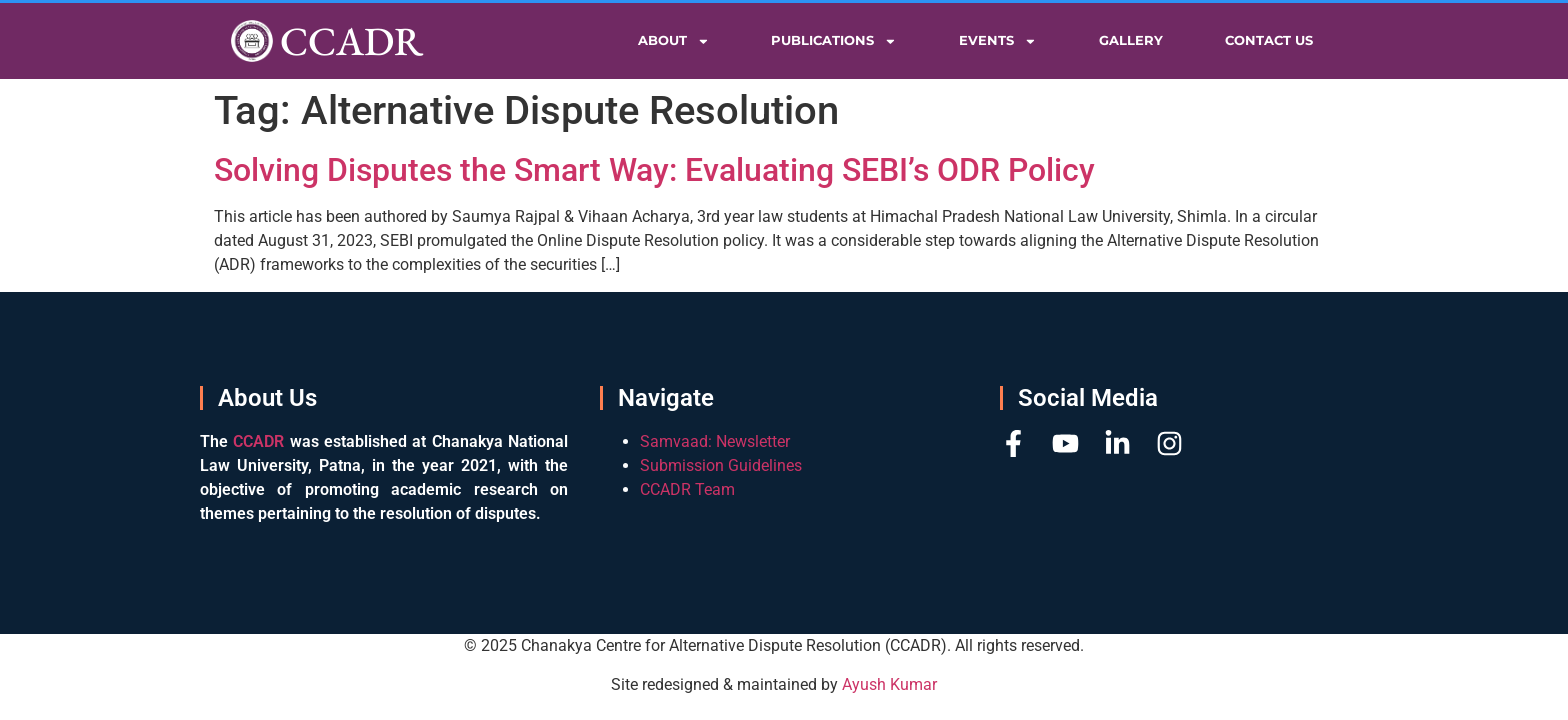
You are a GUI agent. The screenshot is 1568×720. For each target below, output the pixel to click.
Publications (834, 41)
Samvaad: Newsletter (715, 441)
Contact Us (1269, 40)
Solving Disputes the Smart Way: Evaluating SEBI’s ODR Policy (654, 170)
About (674, 41)
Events (998, 41)
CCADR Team (687, 489)
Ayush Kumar (889, 684)
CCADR (351, 41)
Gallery (1131, 40)
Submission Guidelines (721, 465)
